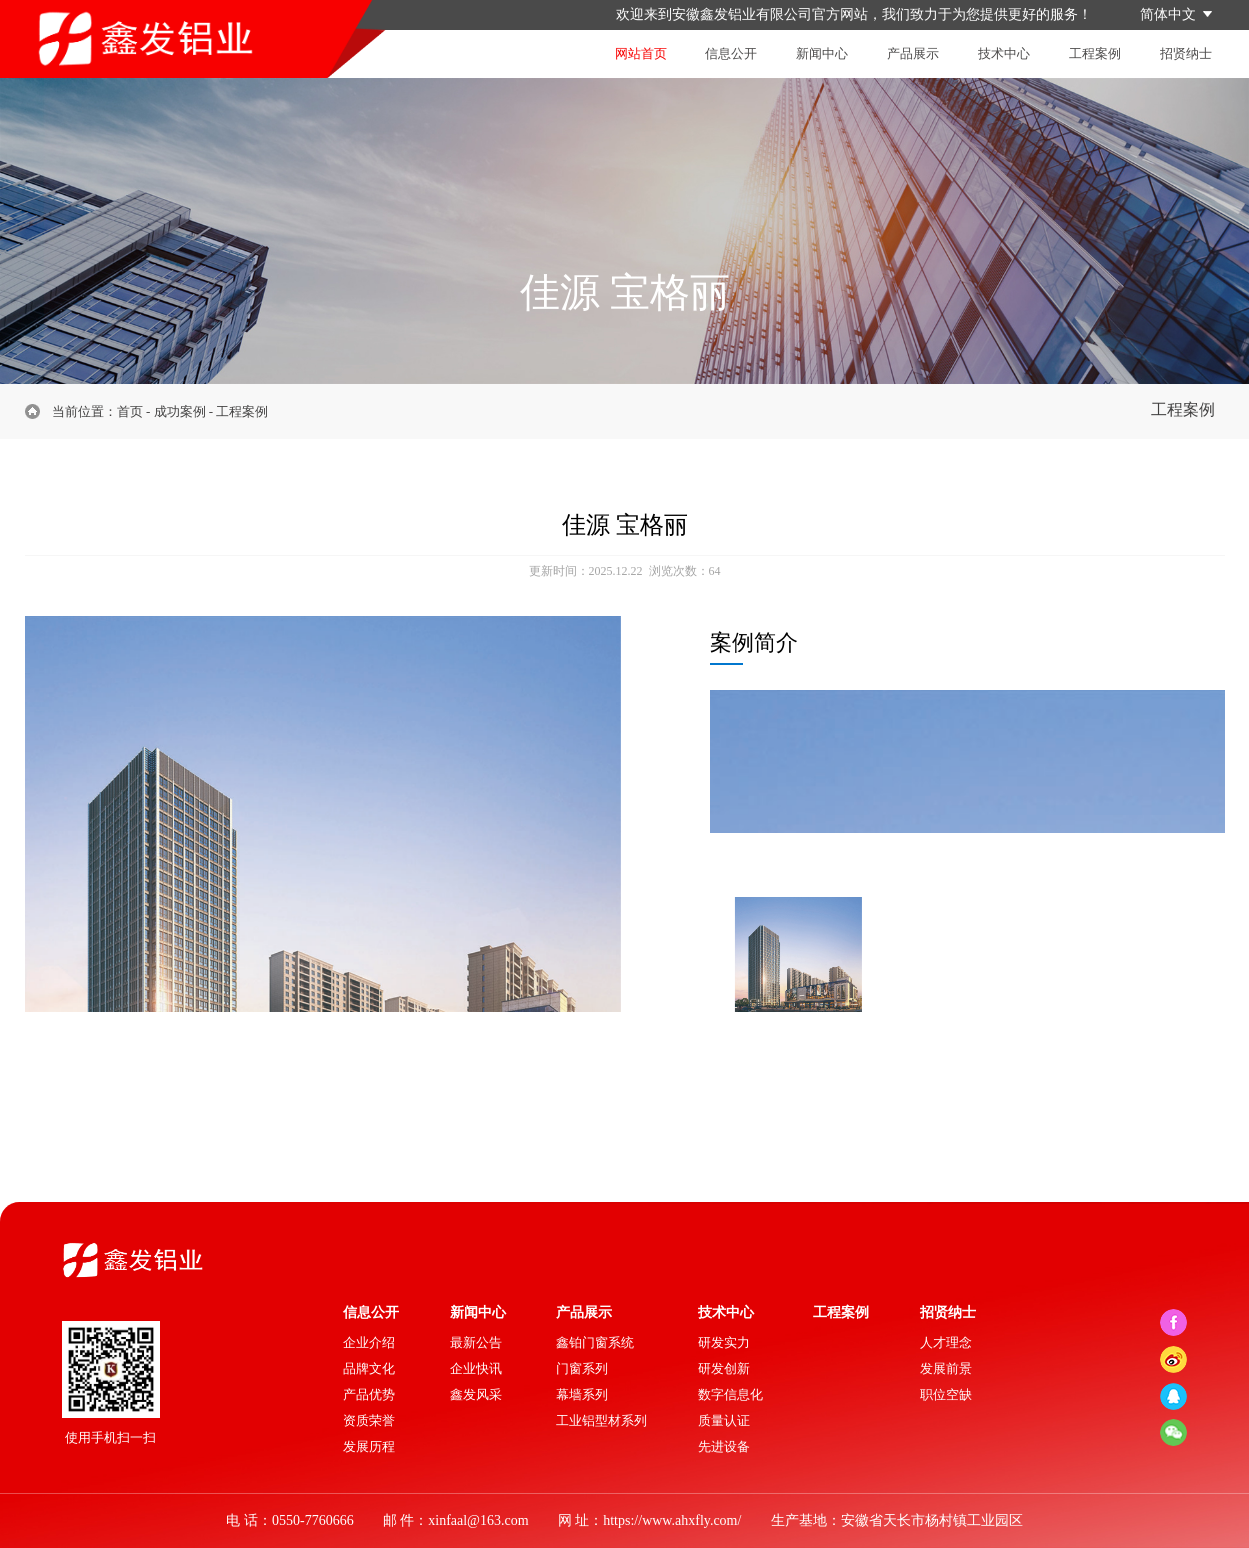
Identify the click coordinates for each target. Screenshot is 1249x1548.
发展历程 (369, 1446)
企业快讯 (476, 1368)
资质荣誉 (369, 1420)
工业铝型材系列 (601, 1420)
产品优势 (369, 1394)
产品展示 (913, 53)
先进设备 (724, 1446)
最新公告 (476, 1342)
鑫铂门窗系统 (595, 1342)
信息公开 (731, 53)
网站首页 (641, 53)
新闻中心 (822, 53)
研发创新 (724, 1368)
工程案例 (1095, 53)
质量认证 (724, 1420)
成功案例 (180, 411)
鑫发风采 (476, 1394)
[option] (323, 887)
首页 (130, 411)
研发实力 (724, 1342)
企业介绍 (369, 1342)
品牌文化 (369, 1368)
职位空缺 (946, 1394)
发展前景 (946, 1368)
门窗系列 (582, 1368)
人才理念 (946, 1342)
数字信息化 (730, 1394)
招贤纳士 (1186, 53)
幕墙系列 (582, 1394)
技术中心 (1004, 53)
